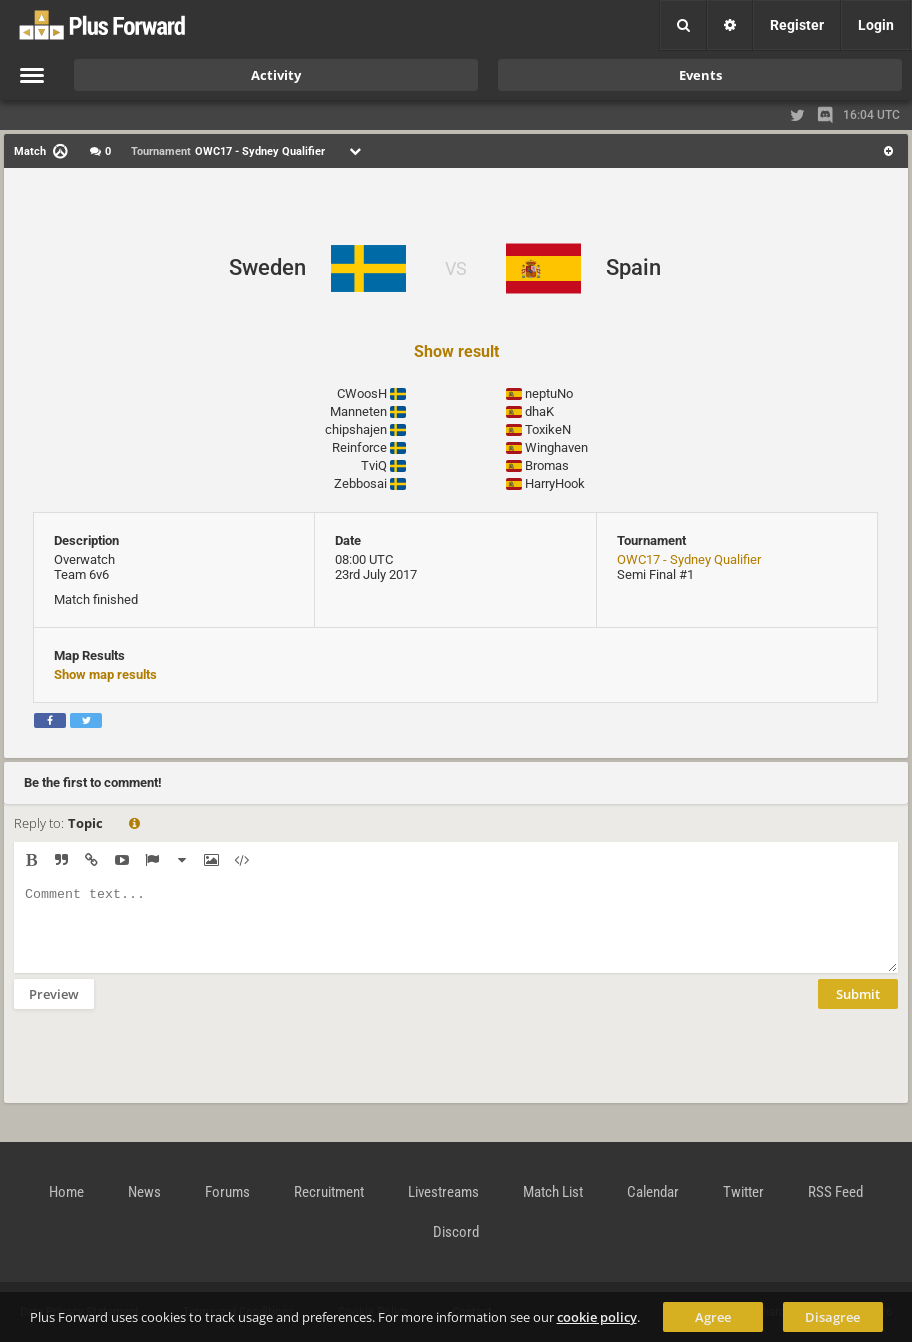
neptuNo (549, 393)
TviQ (374, 465)
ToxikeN (548, 429)
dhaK (539, 411)
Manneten (358, 411)
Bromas (547, 465)
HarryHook (555, 483)
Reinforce (359, 447)
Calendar (653, 1192)
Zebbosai (360, 483)
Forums (227, 1192)
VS (456, 268)
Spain (633, 267)
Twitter (743, 1192)
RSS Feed (835, 1192)
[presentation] (166, 1069)
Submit (858, 1009)
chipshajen (356, 429)
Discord (456, 1232)
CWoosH (362, 393)
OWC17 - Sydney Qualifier (689, 559)
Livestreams (443, 1192)
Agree (713, 1317)
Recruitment (329, 1192)
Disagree (832, 1317)
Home (66, 1192)
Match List (553, 1192)
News (144, 1192)
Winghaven (556, 447)
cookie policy (597, 1317)
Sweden (267, 267)
